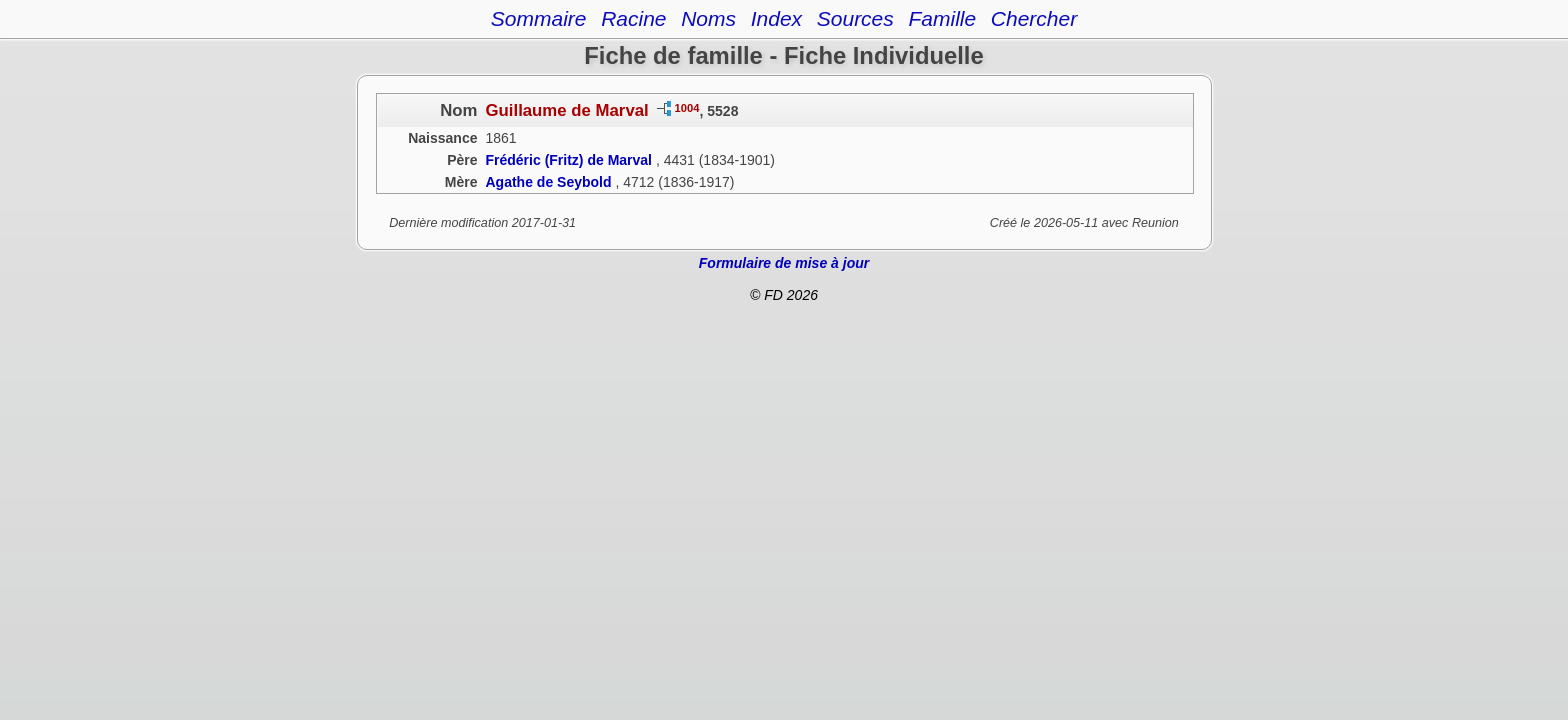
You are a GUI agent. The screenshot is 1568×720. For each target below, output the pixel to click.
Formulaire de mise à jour (784, 263)
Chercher (1034, 18)
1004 (687, 108)
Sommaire (539, 18)
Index (776, 18)
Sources (855, 18)
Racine (633, 18)
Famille (942, 18)
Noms (708, 18)
